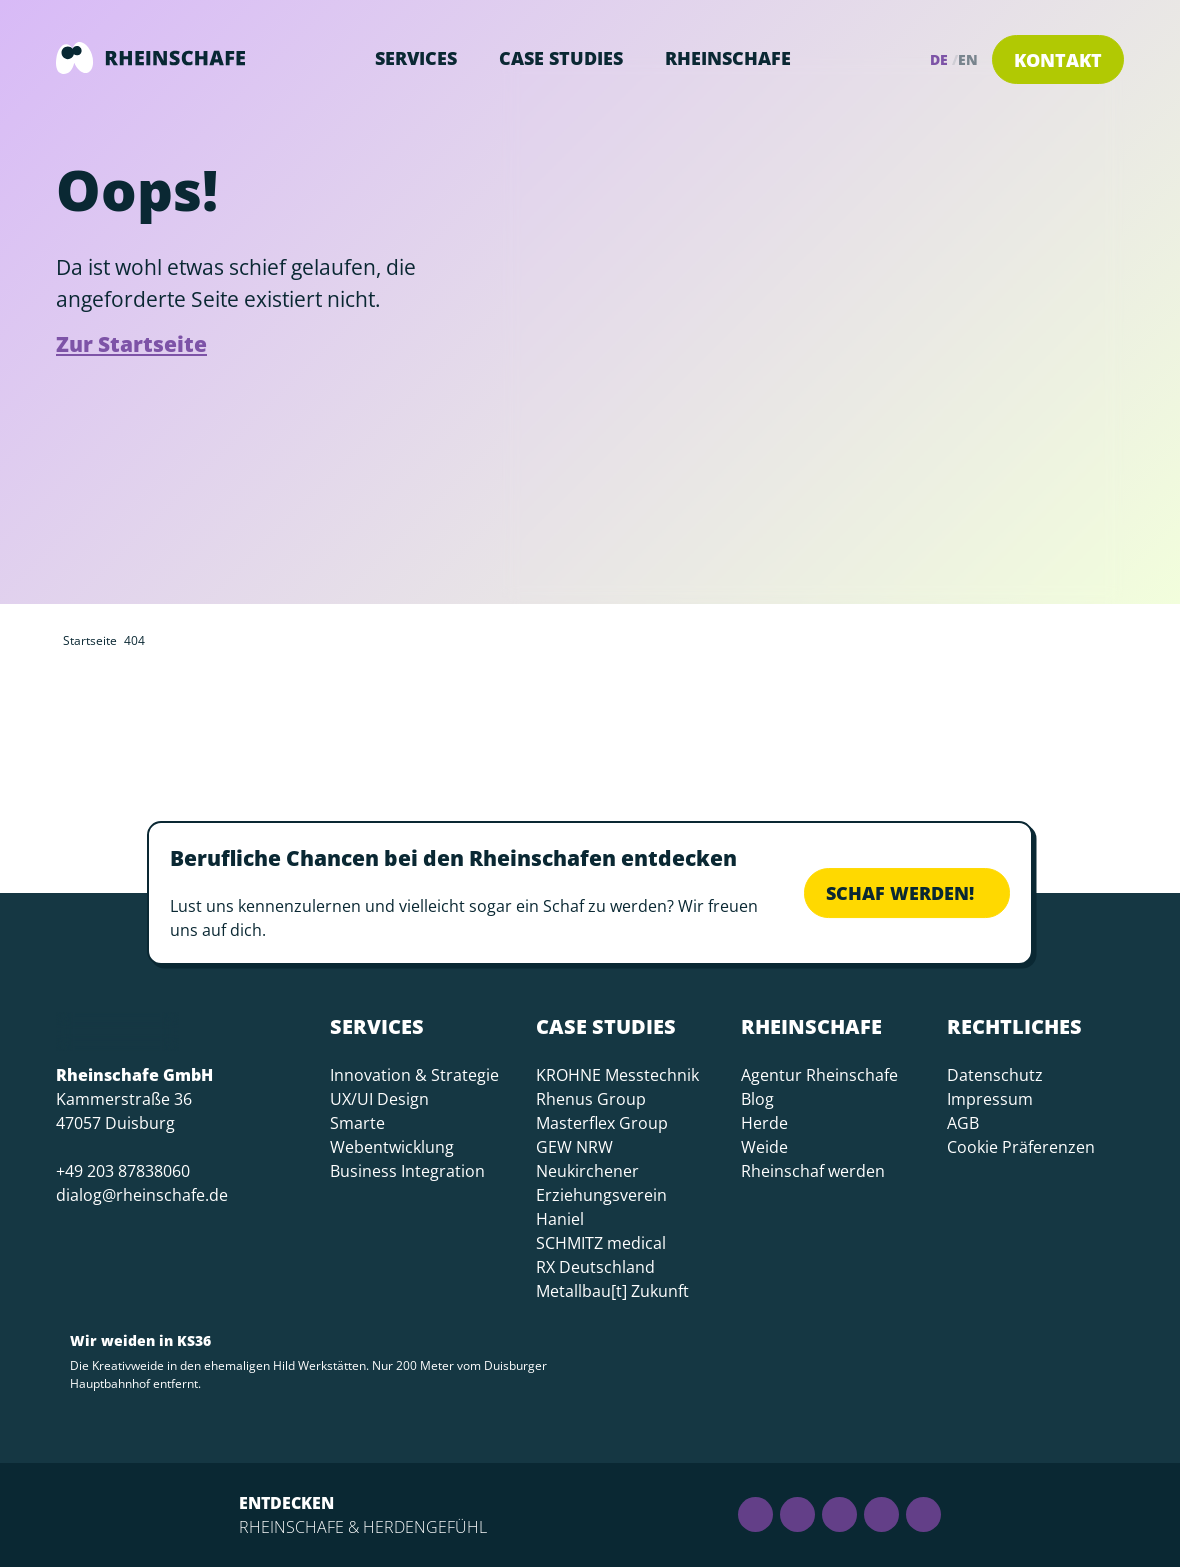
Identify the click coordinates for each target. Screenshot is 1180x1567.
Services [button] (416, 58)
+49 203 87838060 (123, 1171)
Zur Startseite (131, 344)
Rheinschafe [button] (728, 58)
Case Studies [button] (561, 58)
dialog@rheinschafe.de (142, 1195)
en (968, 59)
